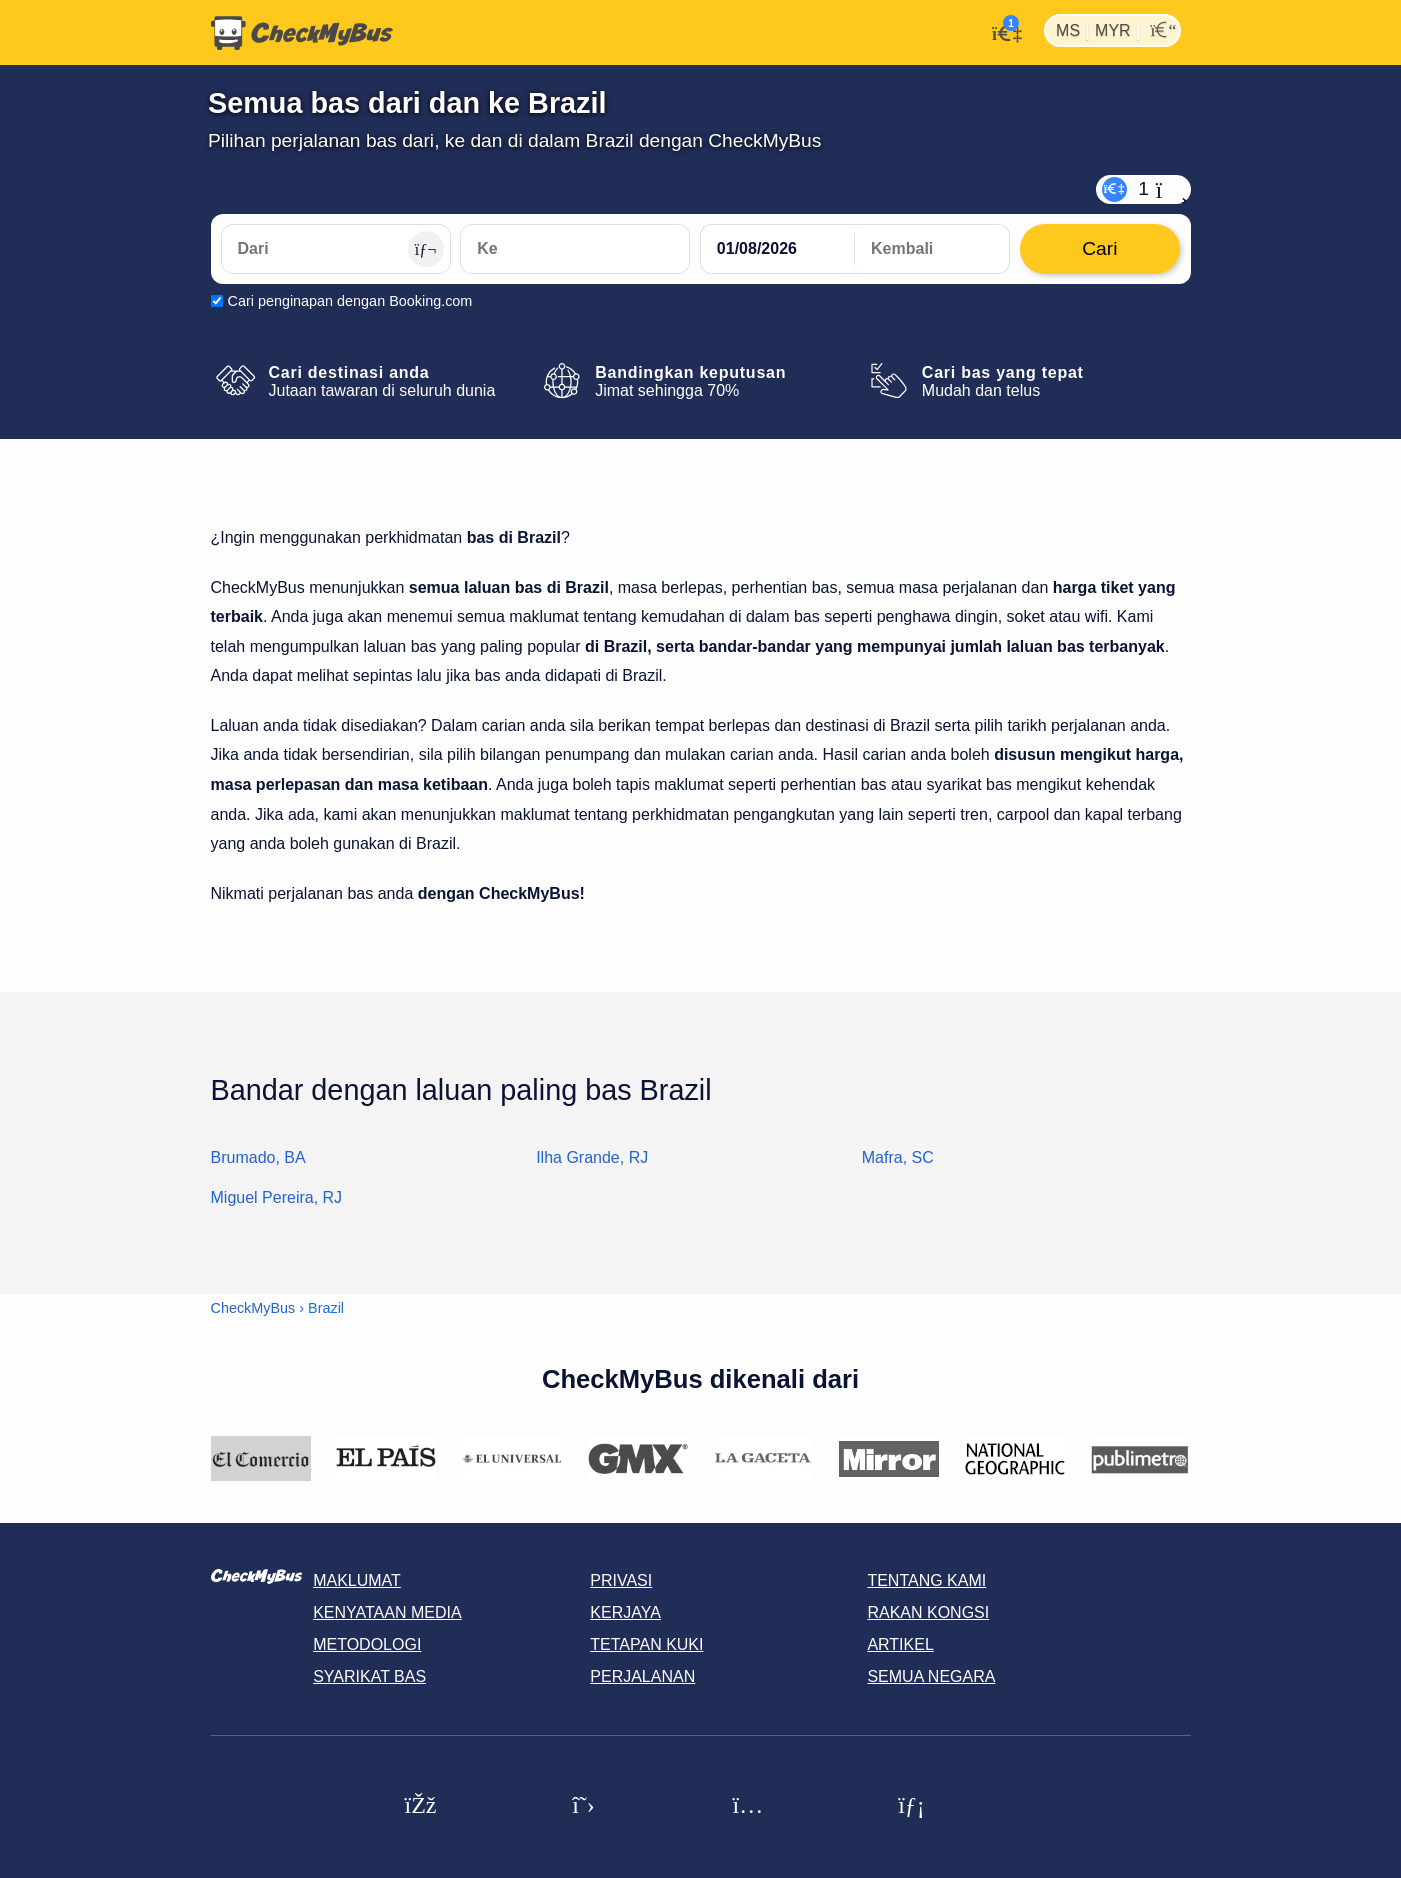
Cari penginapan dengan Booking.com (350, 301)
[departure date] (778, 249)
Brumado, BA (258, 1157)
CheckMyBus (253, 1308)
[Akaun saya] (1001, 31)
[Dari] (336, 249)
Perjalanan (642, 1676)
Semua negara (931, 1676)
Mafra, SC (898, 1157)
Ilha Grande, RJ (592, 1157)
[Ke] (575, 249)
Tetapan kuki (646, 1644)
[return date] (932, 249)
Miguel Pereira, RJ (277, 1197)
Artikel (900, 1644)
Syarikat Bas (369, 1676)
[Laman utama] (302, 33)
